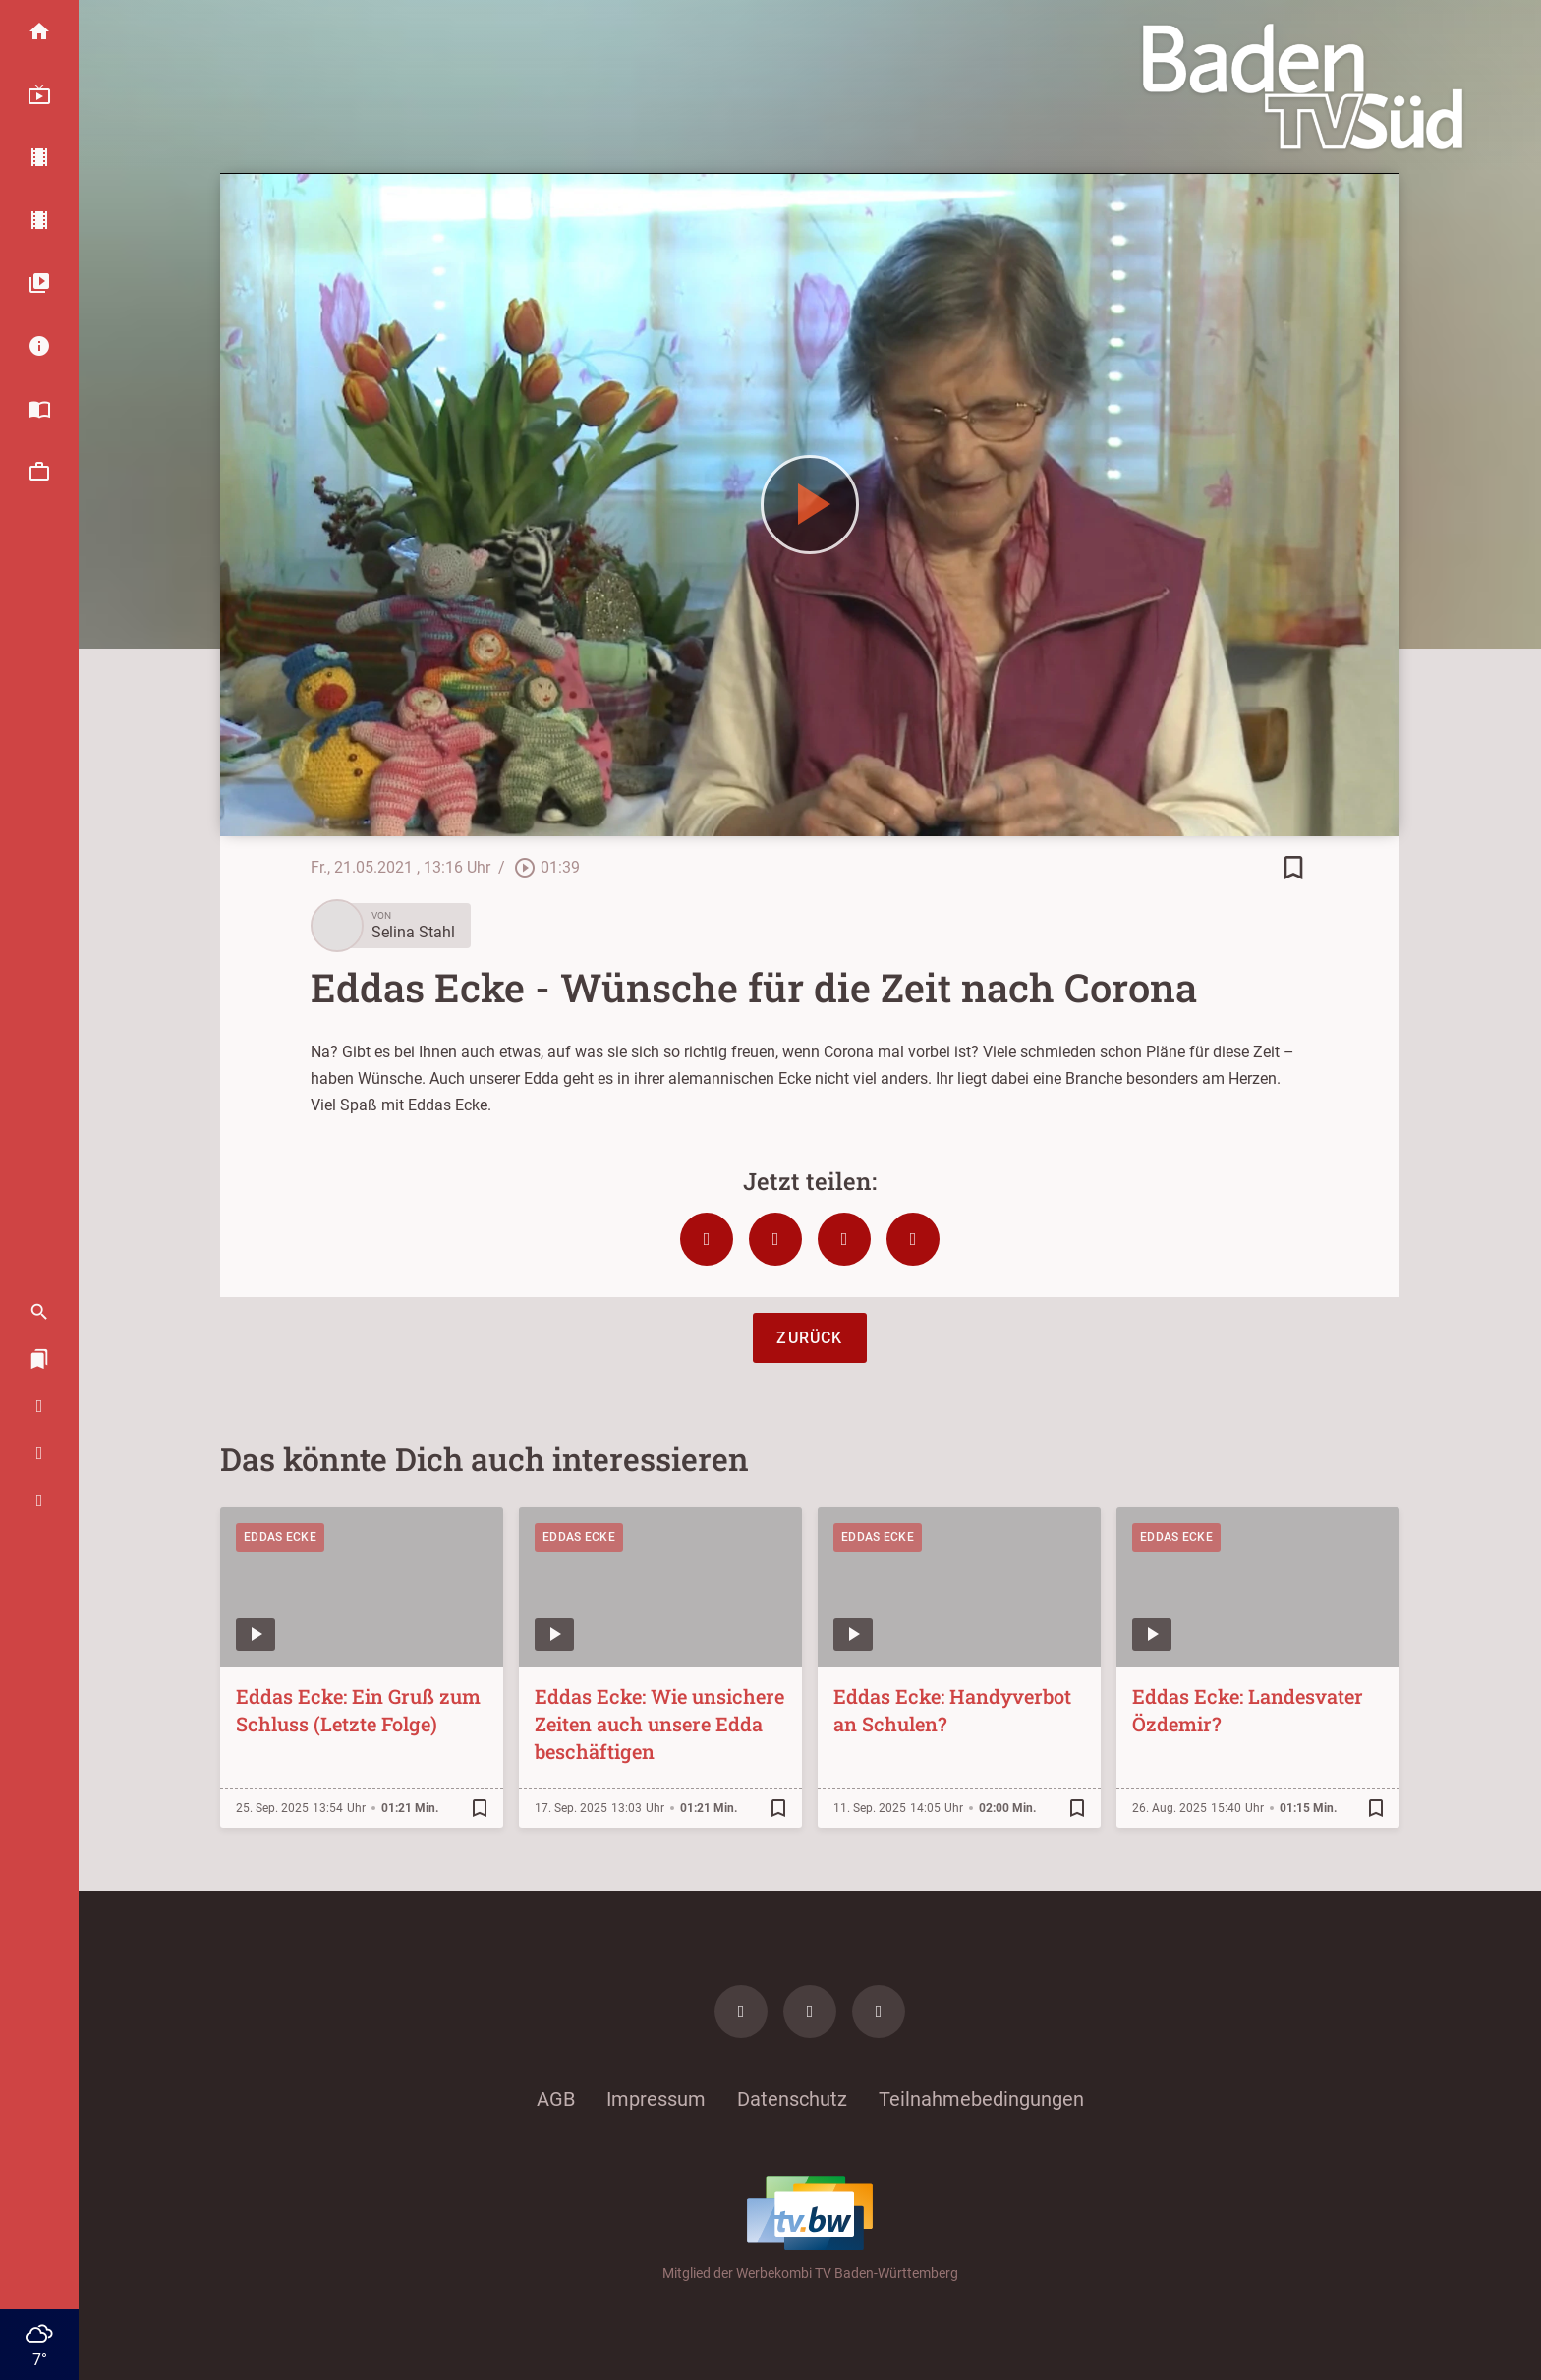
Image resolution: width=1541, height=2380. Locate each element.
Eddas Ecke (280, 1537)
